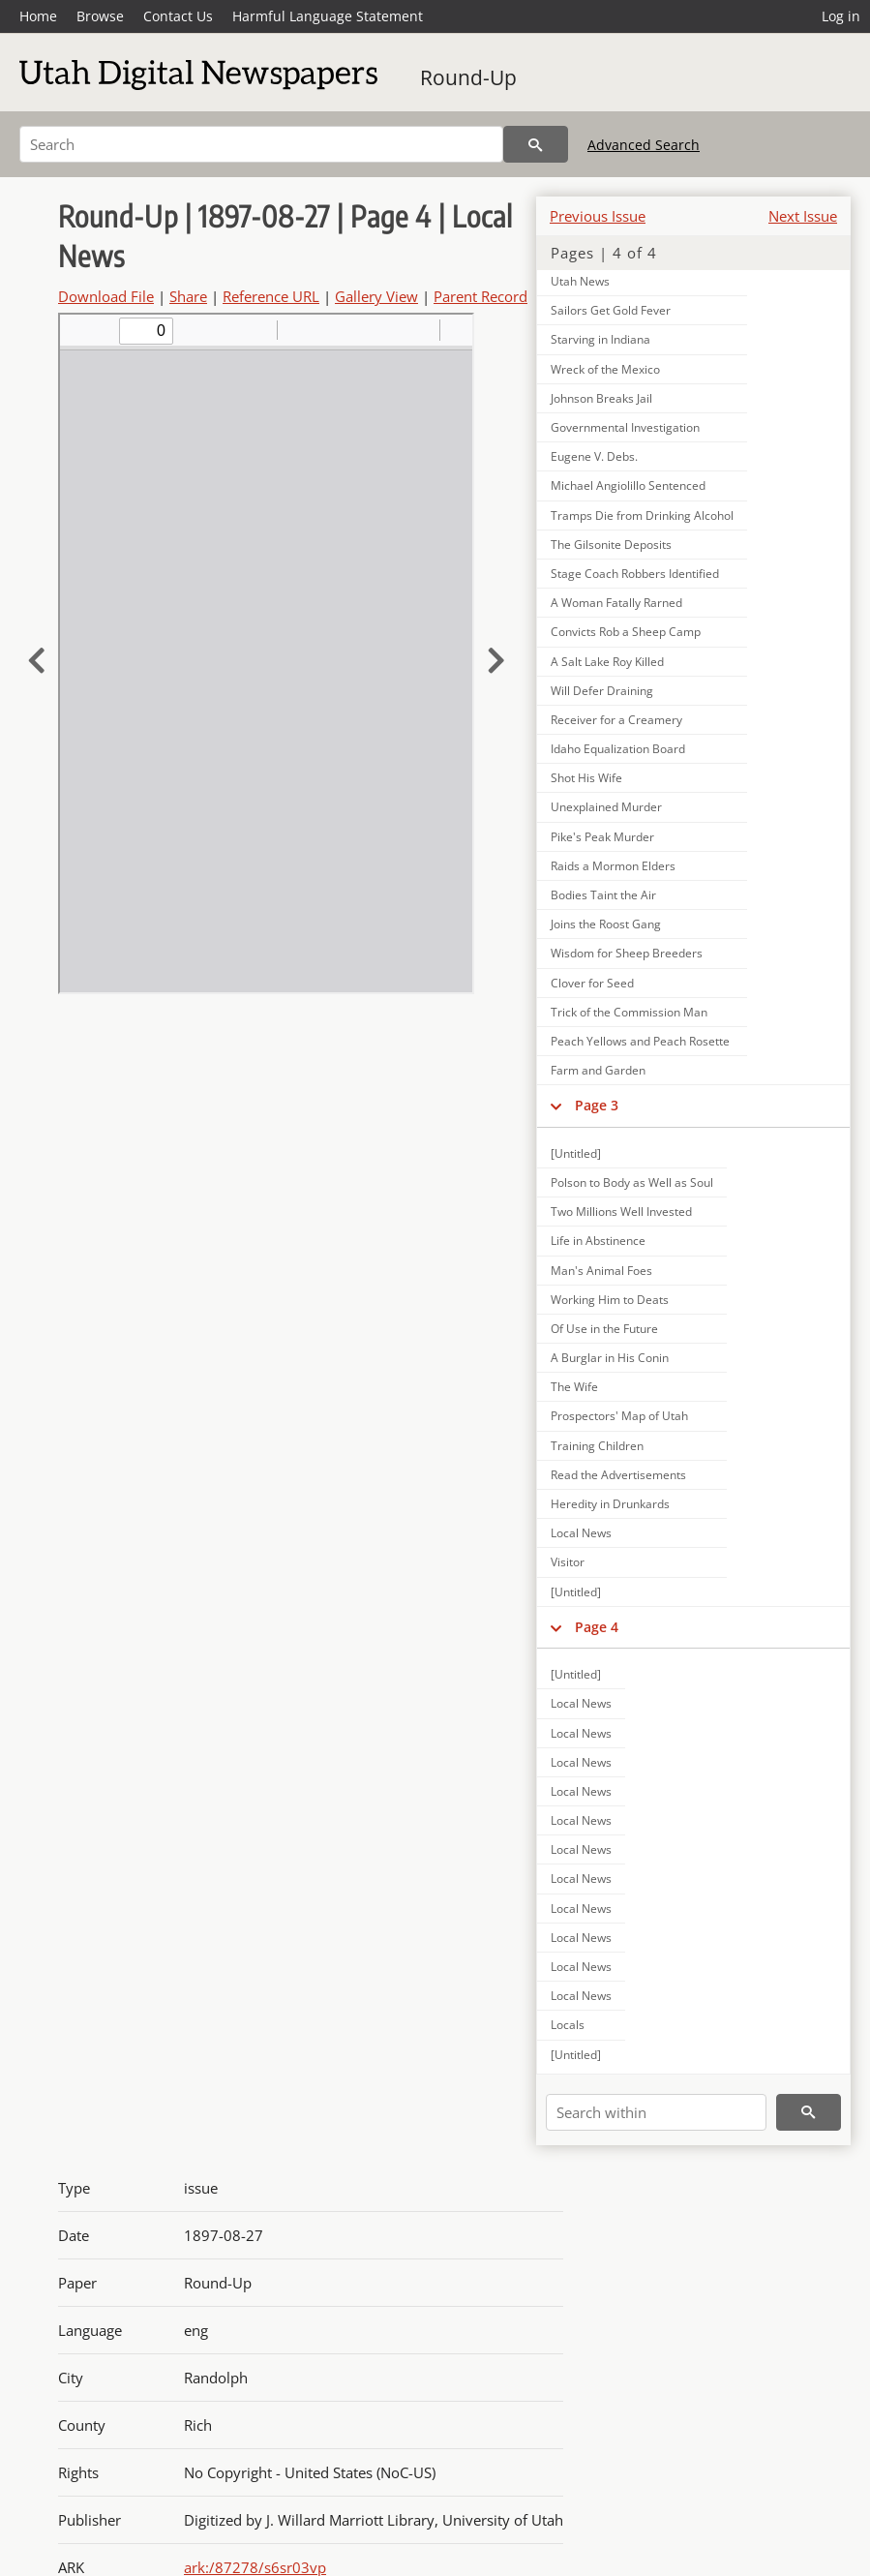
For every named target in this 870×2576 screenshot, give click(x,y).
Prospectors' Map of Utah (619, 1416)
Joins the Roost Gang (606, 924)
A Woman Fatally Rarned (616, 602)
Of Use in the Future (604, 1328)
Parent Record (480, 296)
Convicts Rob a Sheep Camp (626, 631)
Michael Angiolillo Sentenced (628, 485)
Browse (100, 16)
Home (38, 16)
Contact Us (178, 16)
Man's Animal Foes (601, 1270)
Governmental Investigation (625, 427)
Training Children (597, 1446)
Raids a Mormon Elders (613, 866)
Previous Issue (597, 216)
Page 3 (596, 1105)
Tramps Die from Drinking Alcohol (642, 515)
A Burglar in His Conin (610, 1357)
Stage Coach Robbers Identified (635, 573)
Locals (568, 2024)
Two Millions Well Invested (621, 1211)
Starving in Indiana (600, 339)
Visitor (568, 1562)
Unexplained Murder (606, 807)
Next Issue (802, 216)
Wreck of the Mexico (605, 369)
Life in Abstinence (598, 1240)
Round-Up (468, 77)
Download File (106, 296)
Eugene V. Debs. (594, 456)
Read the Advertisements (618, 1475)
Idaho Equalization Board (618, 749)
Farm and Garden (598, 1070)
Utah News (580, 281)
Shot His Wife (586, 778)
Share (188, 296)
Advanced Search (643, 145)
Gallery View (376, 296)
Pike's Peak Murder (602, 837)
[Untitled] (576, 1153)
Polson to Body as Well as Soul (632, 1182)
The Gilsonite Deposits (611, 544)
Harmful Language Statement (327, 16)
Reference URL (271, 296)
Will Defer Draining (602, 690)
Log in (841, 16)
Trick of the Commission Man (629, 1012)
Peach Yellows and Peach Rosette (640, 1041)
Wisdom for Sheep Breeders (627, 953)
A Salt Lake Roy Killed (607, 661)
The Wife (574, 1387)
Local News (581, 1533)
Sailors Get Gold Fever (611, 310)
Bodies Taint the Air (603, 895)
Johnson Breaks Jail (601, 398)
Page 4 (596, 1627)
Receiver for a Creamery (616, 720)
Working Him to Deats (610, 1299)
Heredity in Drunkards (610, 1504)
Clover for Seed (592, 983)
